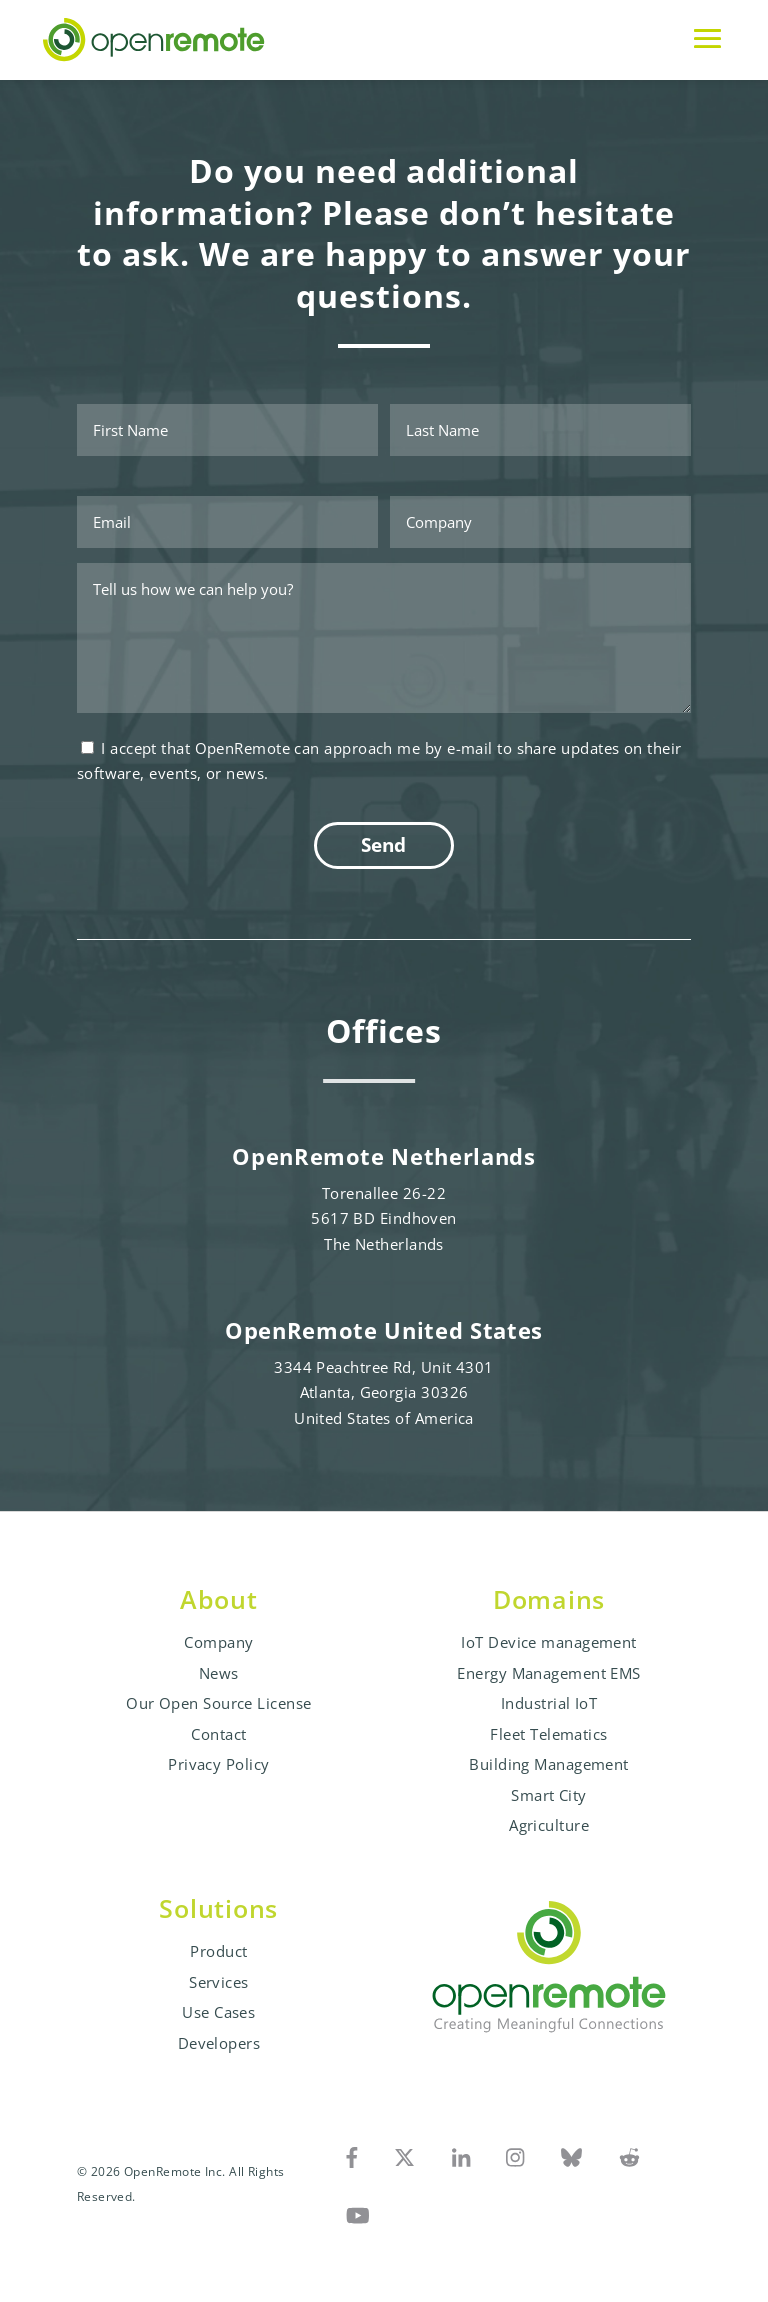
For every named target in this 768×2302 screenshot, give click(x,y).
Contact (218, 1734)
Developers (219, 2043)
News (219, 1673)
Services (219, 1982)
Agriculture (549, 1825)
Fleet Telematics (548, 1734)
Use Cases (218, 2012)
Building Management (549, 1764)
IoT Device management (548, 1642)
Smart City (549, 1795)
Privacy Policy (218, 1764)
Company (218, 1642)
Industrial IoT (549, 1703)
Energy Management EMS (548, 1673)
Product (218, 1951)
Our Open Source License (218, 1703)
